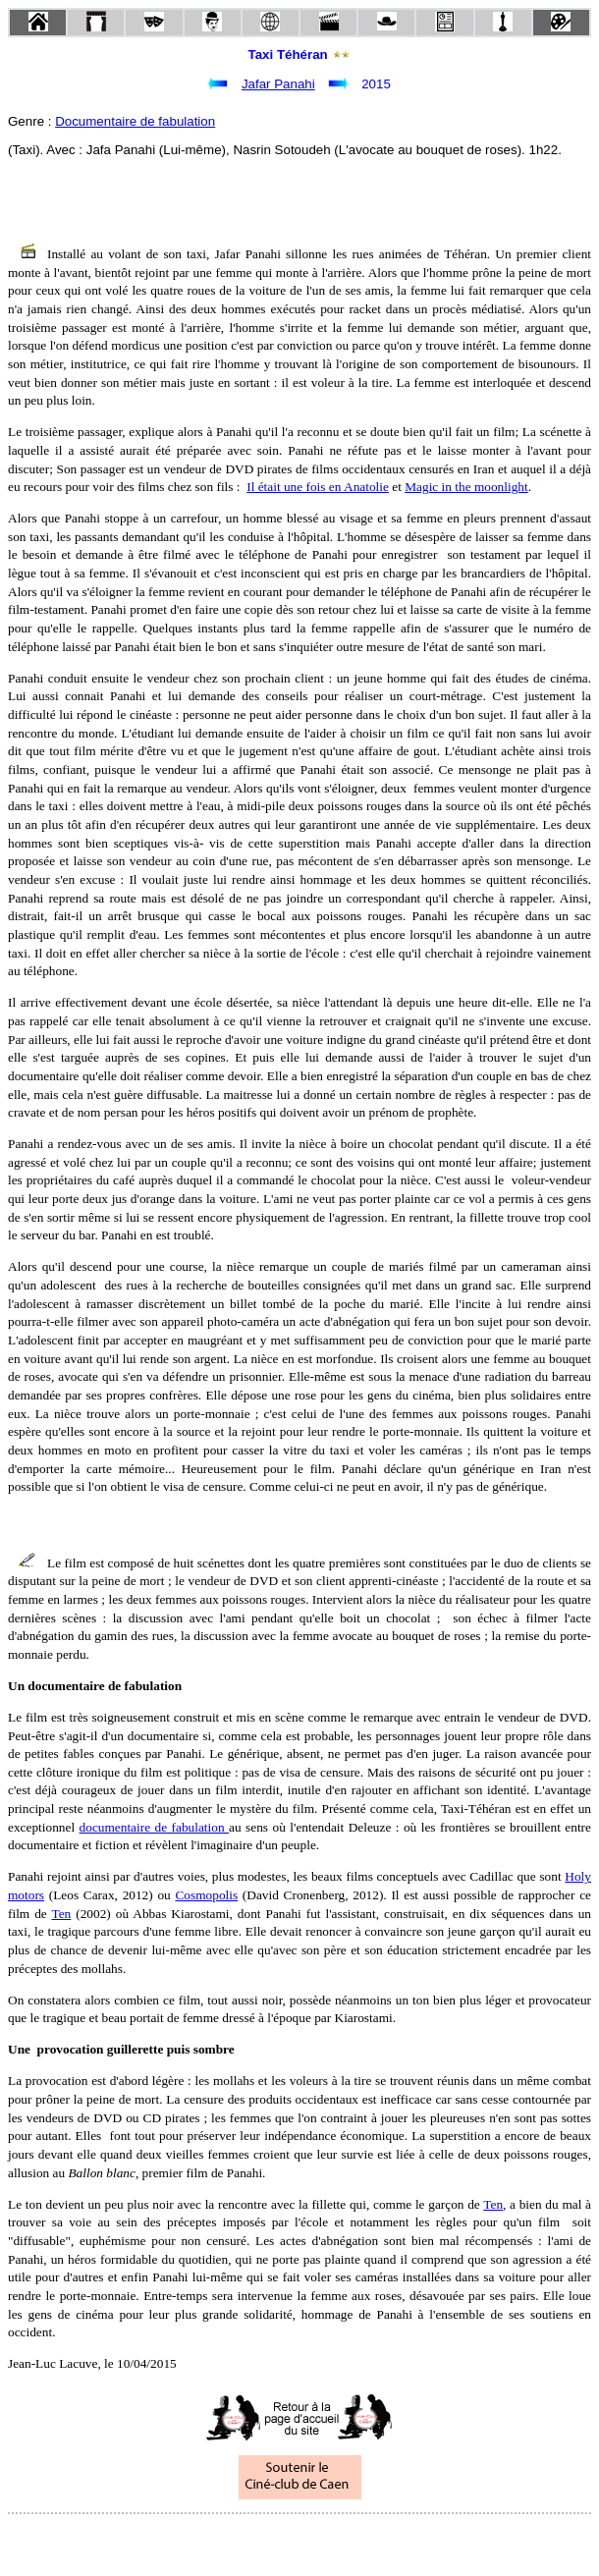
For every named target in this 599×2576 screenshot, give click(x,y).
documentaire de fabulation (155, 1827)
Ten (61, 1913)
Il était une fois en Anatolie (317, 486)
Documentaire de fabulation (135, 121)
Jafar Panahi (278, 84)
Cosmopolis (206, 1895)
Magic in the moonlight (466, 486)
